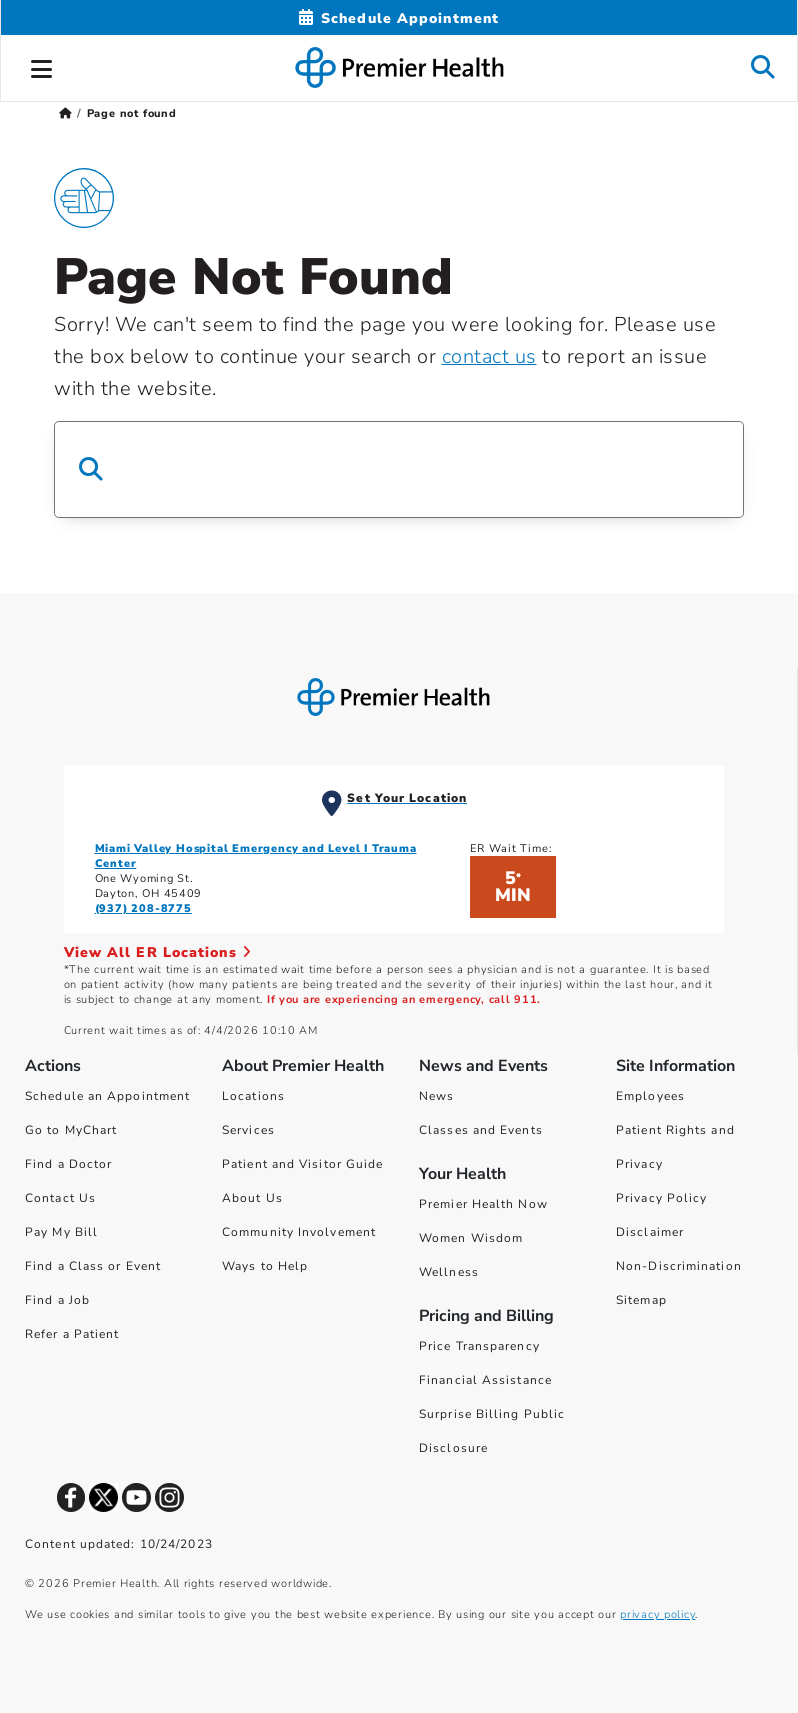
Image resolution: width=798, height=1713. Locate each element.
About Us (252, 1198)
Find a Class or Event (93, 1266)
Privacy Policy (661, 1198)
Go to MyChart (71, 1130)
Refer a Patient (72, 1334)
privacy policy (657, 1614)
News (436, 1096)
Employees (650, 1096)
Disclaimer (650, 1232)
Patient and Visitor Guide (303, 1164)
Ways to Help (265, 1266)
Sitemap (641, 1300)
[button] (42, 66)
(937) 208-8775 (143, 908)
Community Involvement (299, 1232)
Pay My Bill (61, 1232)
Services (248, 1130)
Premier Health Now (483, 1204)
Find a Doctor (68, 1164)
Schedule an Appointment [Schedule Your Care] (107, 1096)
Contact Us (60, 1198)
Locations (253, 1096)
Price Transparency (479, 1346)
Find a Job (57, 1300)
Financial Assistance (485, 1380)
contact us (489, 356)
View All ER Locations (158, 952)
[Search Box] (399, 469)
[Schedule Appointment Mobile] (399, 18)
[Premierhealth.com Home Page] (65, 113)
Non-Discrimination (679, 1266)
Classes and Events (481, 1130)
